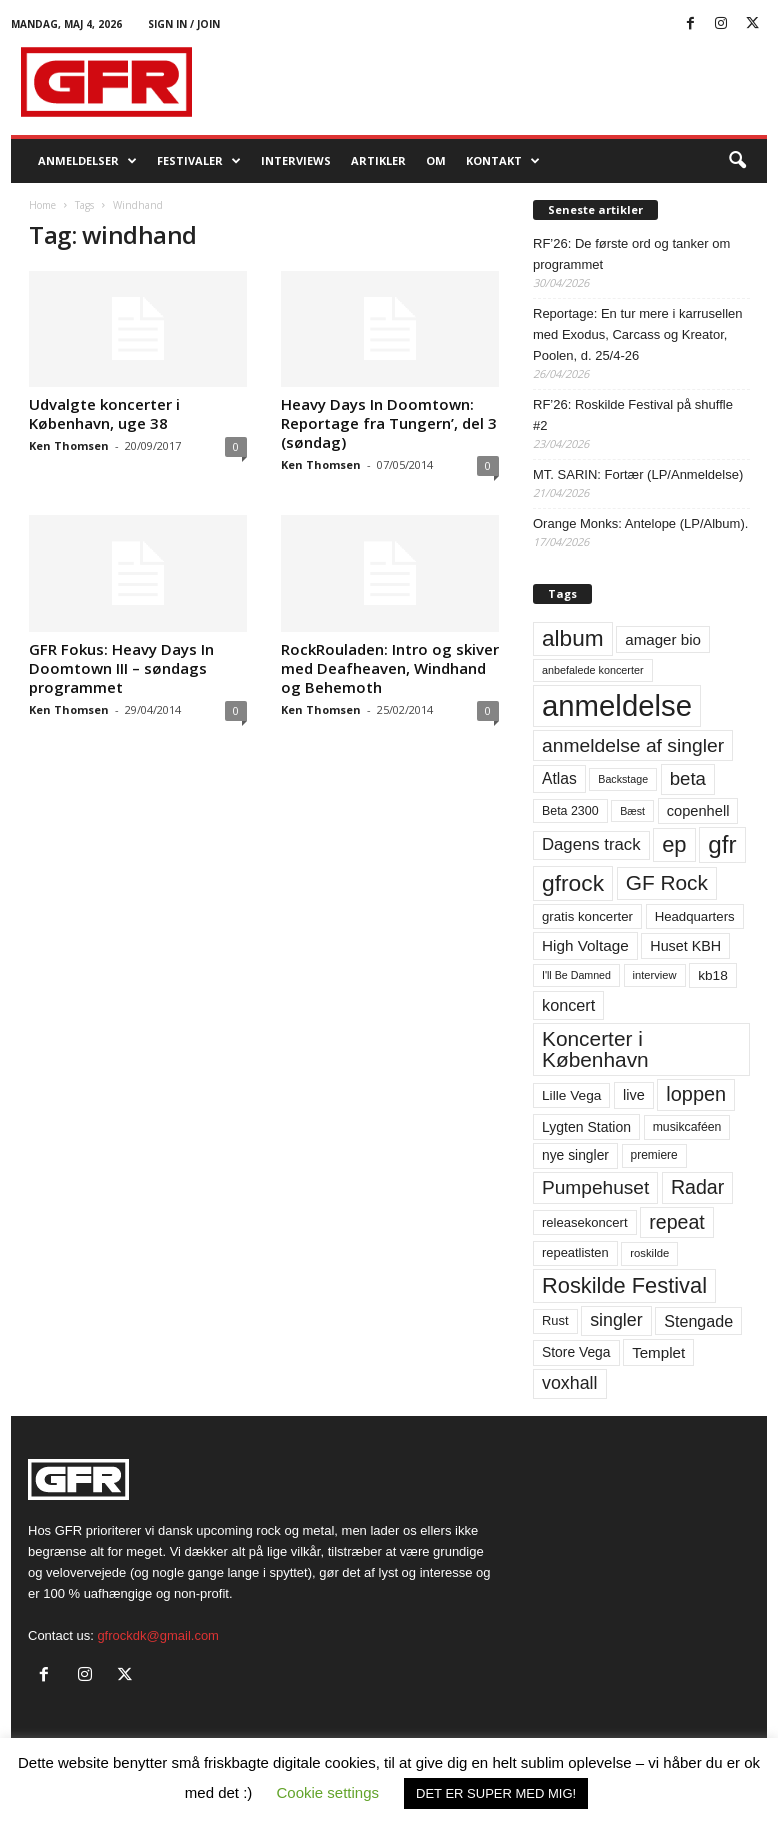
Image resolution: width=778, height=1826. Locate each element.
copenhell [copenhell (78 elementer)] (698, 811)
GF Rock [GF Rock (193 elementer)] (667, 882)
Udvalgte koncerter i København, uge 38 (104, 413)
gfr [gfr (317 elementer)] (722, 844)
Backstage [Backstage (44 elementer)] (623, 779)
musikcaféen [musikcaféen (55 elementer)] (687, 1127)
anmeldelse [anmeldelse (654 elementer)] (617, 705)
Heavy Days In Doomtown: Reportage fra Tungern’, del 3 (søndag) (389, 423)
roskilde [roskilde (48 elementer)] (649, 1253)
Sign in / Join (184, 24)
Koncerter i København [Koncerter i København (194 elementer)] (595, 1049)
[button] (737, 161)
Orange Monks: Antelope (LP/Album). (640, 523)
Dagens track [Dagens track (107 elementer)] (591, 844)
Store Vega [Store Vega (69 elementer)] (576, 1352)
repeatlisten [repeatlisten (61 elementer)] (575, 1252)
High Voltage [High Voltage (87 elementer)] (585, 945)
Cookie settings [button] (328, 1792)
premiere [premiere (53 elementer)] (654, 1155)
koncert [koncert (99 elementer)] (568, 1005)
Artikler (378, 160)
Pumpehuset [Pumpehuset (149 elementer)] (595, 1187)
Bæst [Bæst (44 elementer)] (632, 811)
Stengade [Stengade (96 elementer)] (698, 1321)
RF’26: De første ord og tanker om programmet (631, 254)
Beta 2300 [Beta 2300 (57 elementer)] (570, 811)
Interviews (296, 160)
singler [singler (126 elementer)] (616, 1320)
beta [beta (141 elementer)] (688, 778)
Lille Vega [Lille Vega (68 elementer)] (571, 1095)
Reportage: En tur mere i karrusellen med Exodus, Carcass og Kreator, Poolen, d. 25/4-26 (638, 334)
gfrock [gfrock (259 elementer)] (573, 883)
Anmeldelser (87, 161)
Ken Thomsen (69, 445)
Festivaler (199, 161)
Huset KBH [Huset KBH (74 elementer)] (685, 946)
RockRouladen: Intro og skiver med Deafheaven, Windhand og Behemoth (390, 668)
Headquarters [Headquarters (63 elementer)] (695, 916)
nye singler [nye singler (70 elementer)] (575, 1155)
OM (436, 160)
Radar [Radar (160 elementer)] (697, 1187)
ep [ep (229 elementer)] (674, 844)
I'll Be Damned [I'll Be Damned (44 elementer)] (576, 975)
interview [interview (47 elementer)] (655, 975)
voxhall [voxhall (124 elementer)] (570, 1383)
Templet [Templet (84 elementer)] (658, 1352)
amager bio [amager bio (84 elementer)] (663, 639)
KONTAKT (503, 161)
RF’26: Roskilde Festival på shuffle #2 (633, 415)
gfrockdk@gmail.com (158, 1635)
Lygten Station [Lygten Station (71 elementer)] (586, 1127)
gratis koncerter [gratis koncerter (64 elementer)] (587, 916)
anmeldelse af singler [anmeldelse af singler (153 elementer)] (633, 745)
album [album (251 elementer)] (573, 638)
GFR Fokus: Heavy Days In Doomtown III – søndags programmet (121, 668)
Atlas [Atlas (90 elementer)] (559, 778)
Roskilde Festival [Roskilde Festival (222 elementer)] (624, 1285)
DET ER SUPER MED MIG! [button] (496, 1793)
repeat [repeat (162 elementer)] (677, 1222)
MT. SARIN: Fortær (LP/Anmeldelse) (638, 474)
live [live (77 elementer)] (634, 1095)
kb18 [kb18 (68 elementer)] (713, 975)
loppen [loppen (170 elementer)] (696, 1094)
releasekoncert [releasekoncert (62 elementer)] (585, 1222)
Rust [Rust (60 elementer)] (555, 1320)
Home (42, 205)
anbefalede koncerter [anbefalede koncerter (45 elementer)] (593, 670)
